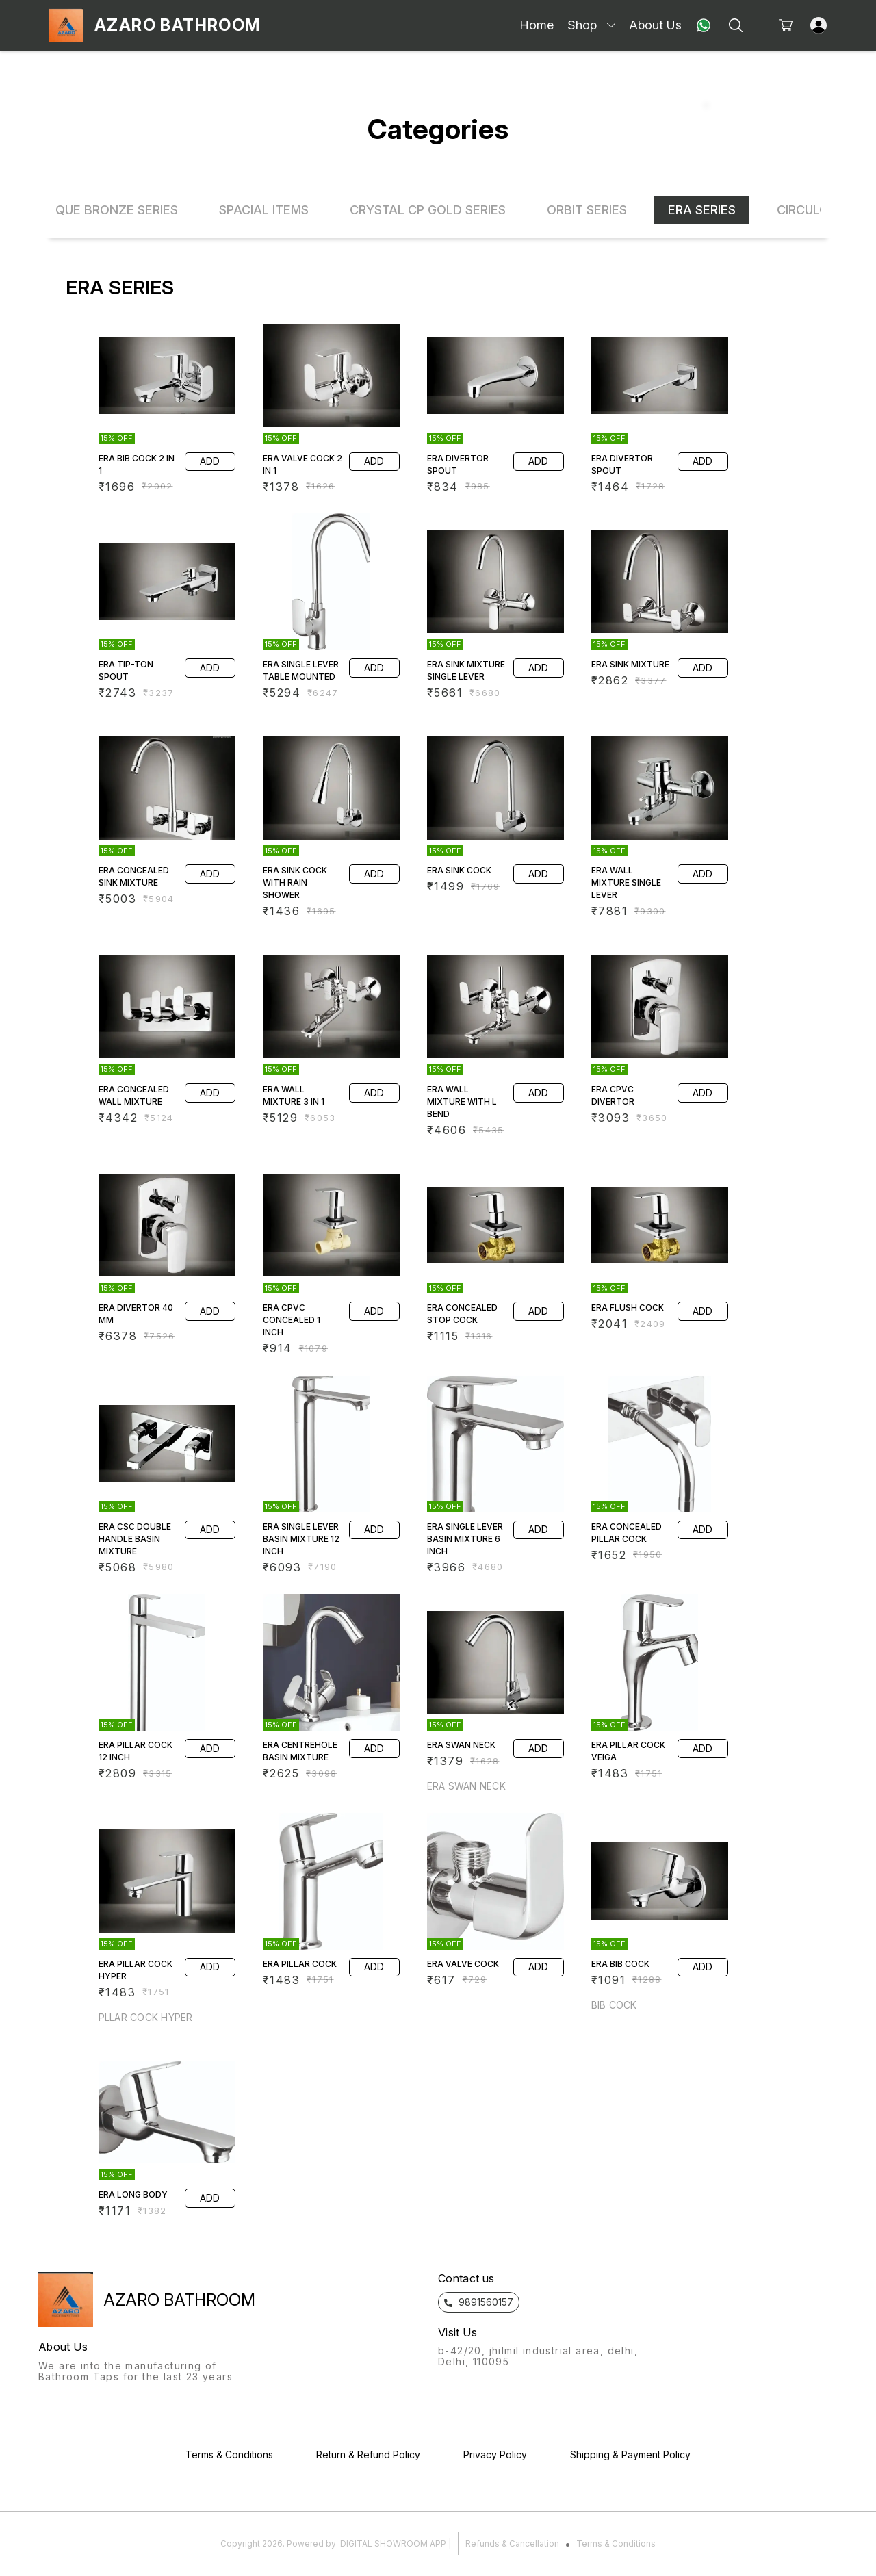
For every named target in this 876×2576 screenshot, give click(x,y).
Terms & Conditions (616, 2543)
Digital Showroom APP (393, 2543)
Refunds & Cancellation (512, 2543)
